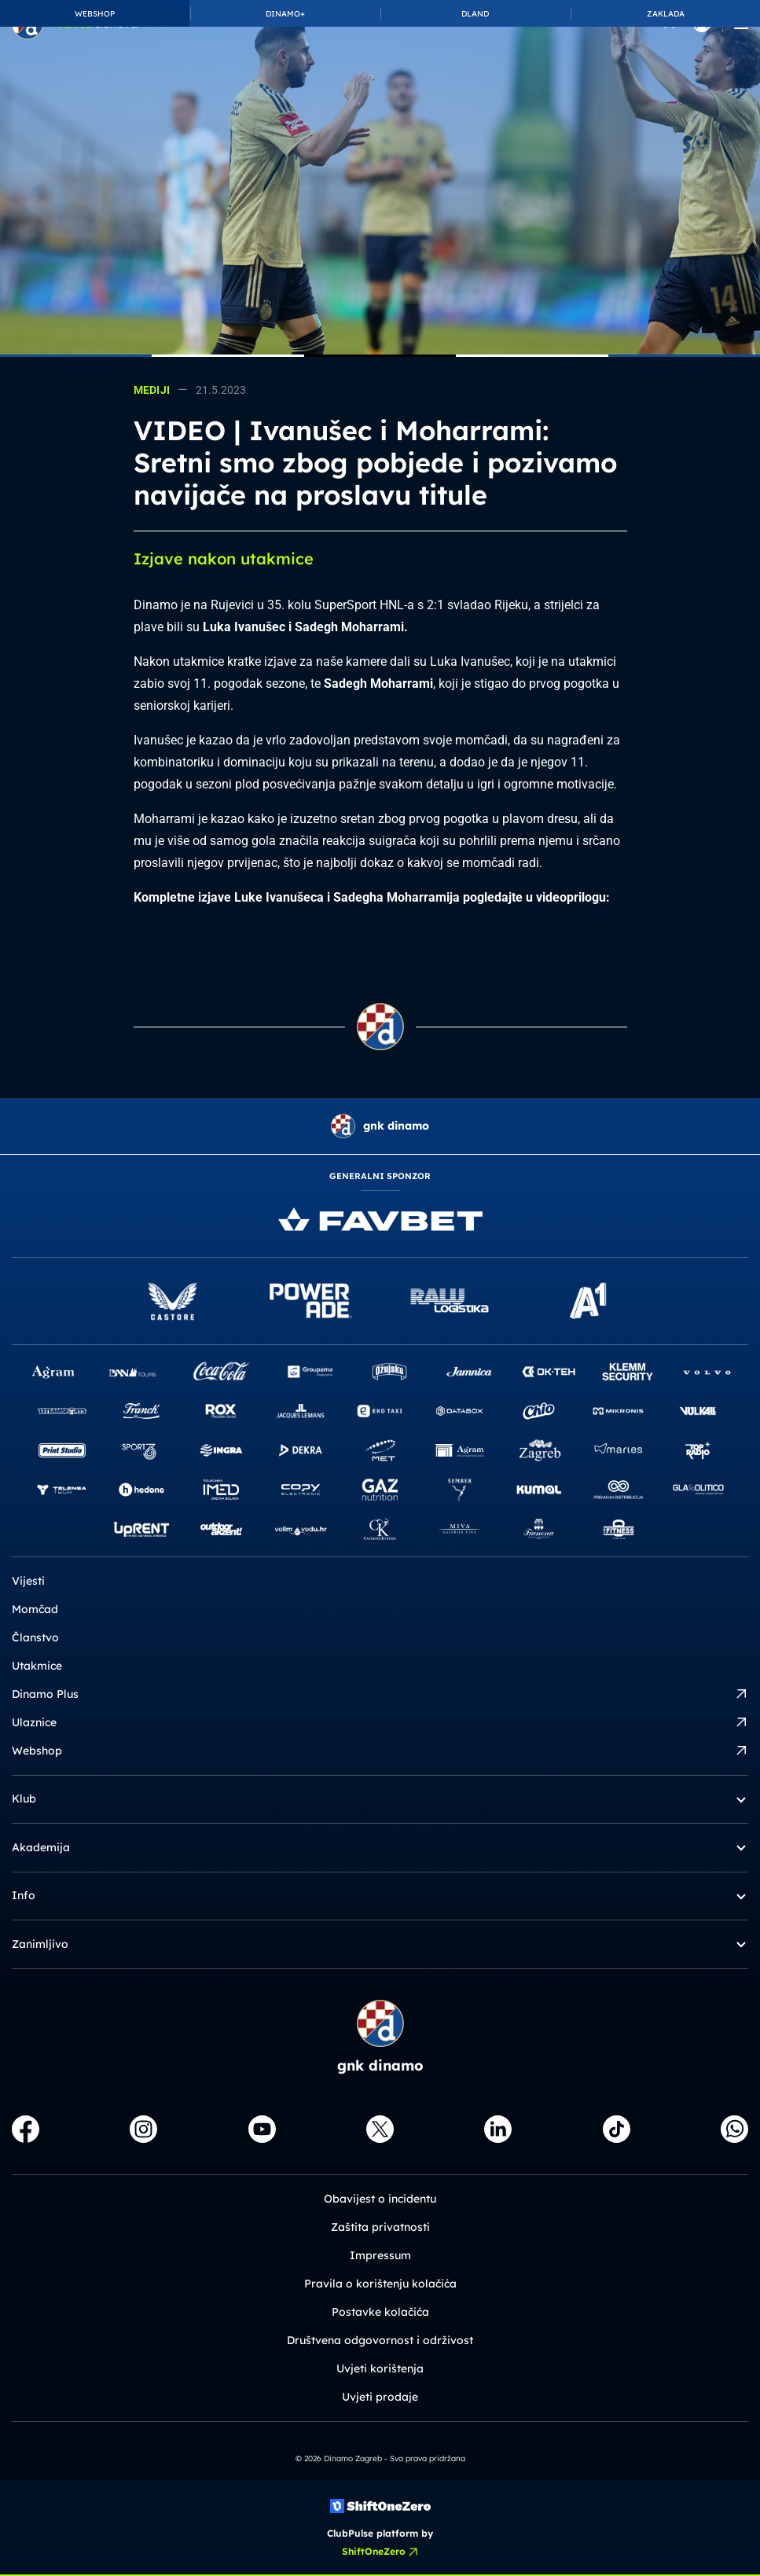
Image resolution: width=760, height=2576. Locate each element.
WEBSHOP (95, 14)
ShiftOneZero (380, 2551)
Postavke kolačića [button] (380, 2312)
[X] (380, 2129)
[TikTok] (616, 2129)
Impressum (380, 2255)
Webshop (380, 1751)
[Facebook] (25, 2129)
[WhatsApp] (734, 2129)
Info (380, 1895)
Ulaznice (380, 1722)
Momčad (35, 1609)
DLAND (475, 14)
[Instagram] (143, 2129)
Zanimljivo (380, 1944)
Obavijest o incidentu (380, 2199)
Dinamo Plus (380, 1694)
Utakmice (37, 1666)
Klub (380, 1798)
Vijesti (28, 1581)
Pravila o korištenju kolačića (380, 2284)
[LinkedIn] (498, 2129)
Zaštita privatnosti (380, 2227)
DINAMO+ (285, 14)
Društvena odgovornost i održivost (380, 2340)
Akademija (380, 1847)
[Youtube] (262, 2129)
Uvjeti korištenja (380, 2368)
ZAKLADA (666, 14)
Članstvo (35, 1637)
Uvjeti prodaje (380, 2397)
